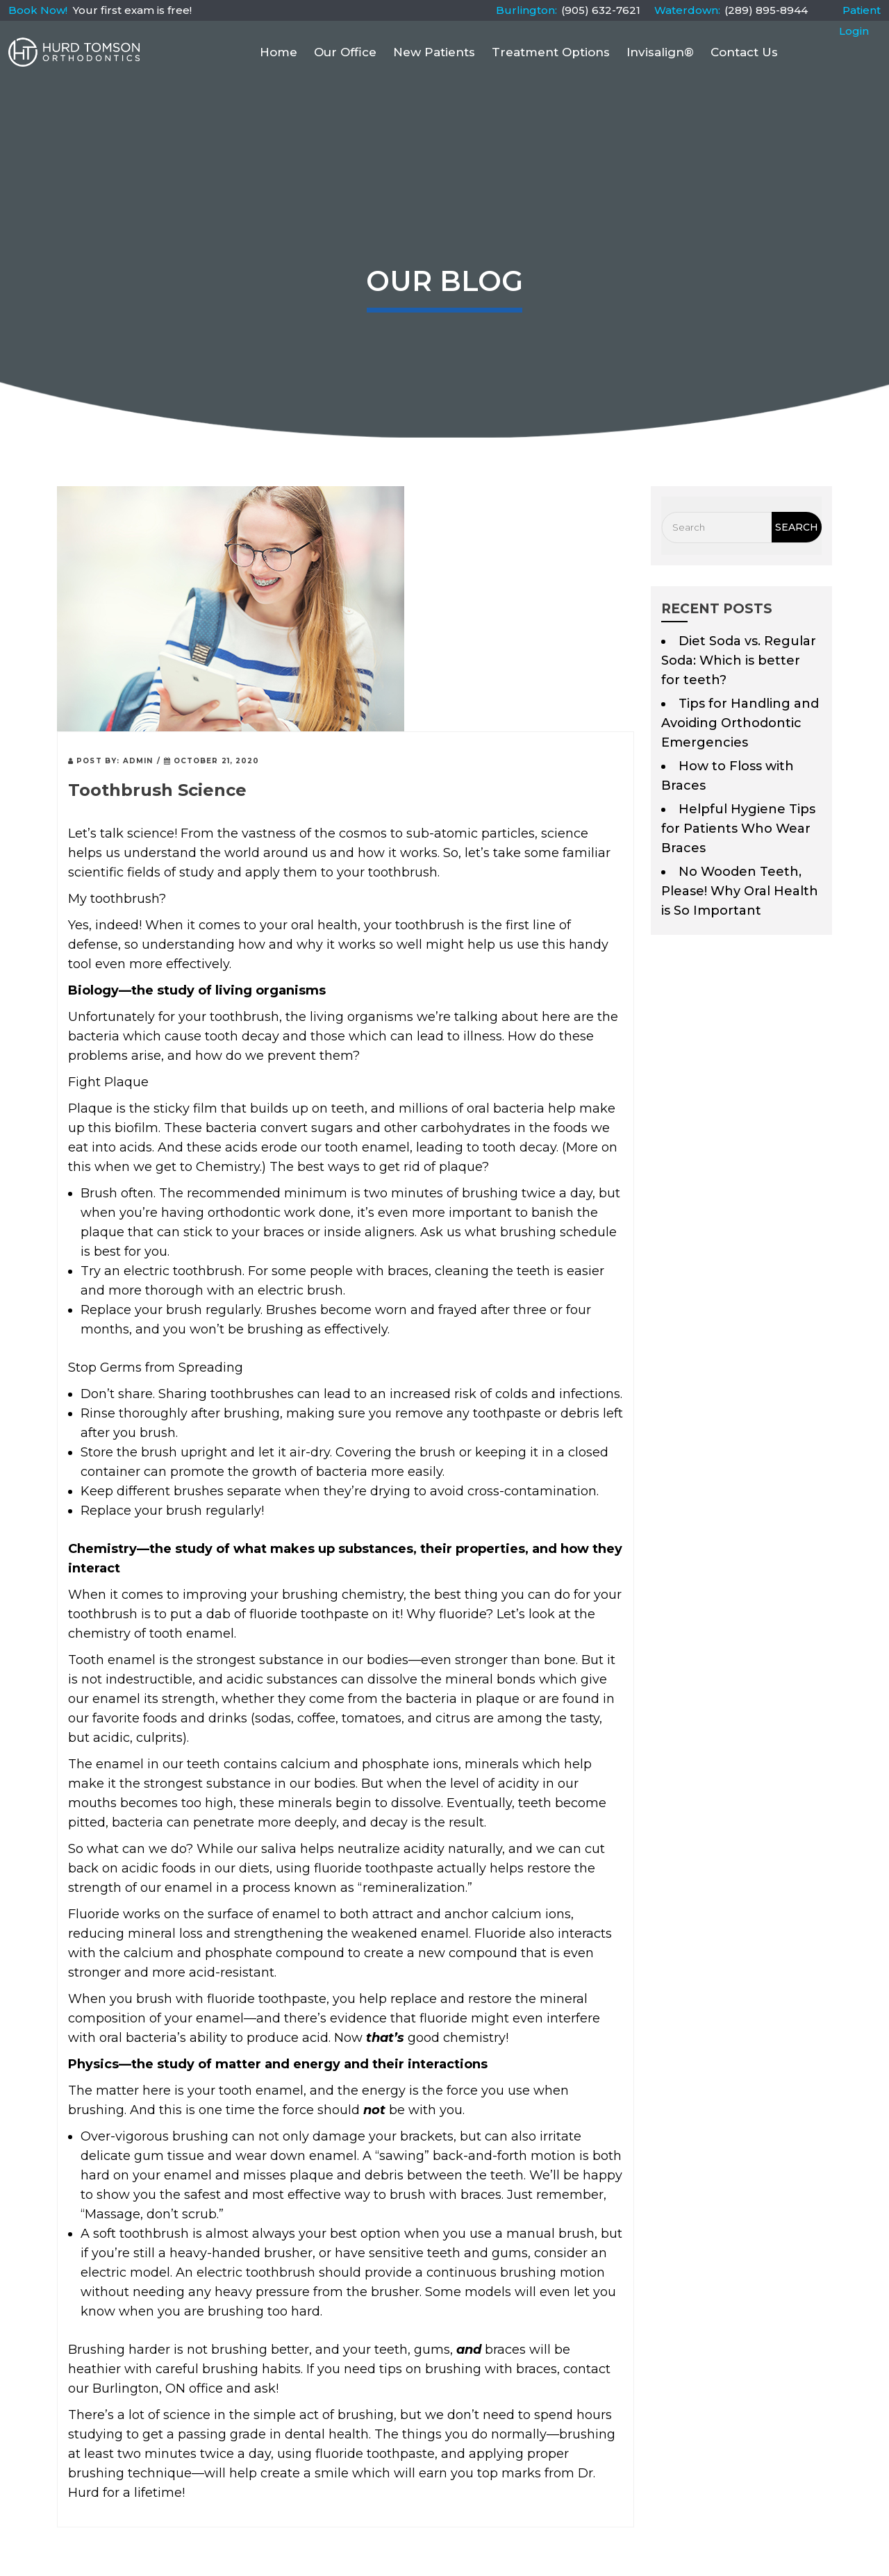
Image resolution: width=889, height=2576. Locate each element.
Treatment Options (551, 52)
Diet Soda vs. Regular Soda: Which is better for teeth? (738, 660)
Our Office (345, 52)
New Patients (434, 52)
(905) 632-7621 (600, 10)
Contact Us (744, 52)
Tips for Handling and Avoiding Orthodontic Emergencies (740, 723)
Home (278, 52)
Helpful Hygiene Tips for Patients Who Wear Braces (738, 828)
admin (138, 760)
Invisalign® (660, 52)
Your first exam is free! (132, 10)
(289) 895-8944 (766, 10)
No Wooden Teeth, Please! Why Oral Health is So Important (739, 891)
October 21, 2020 (212, 760)
